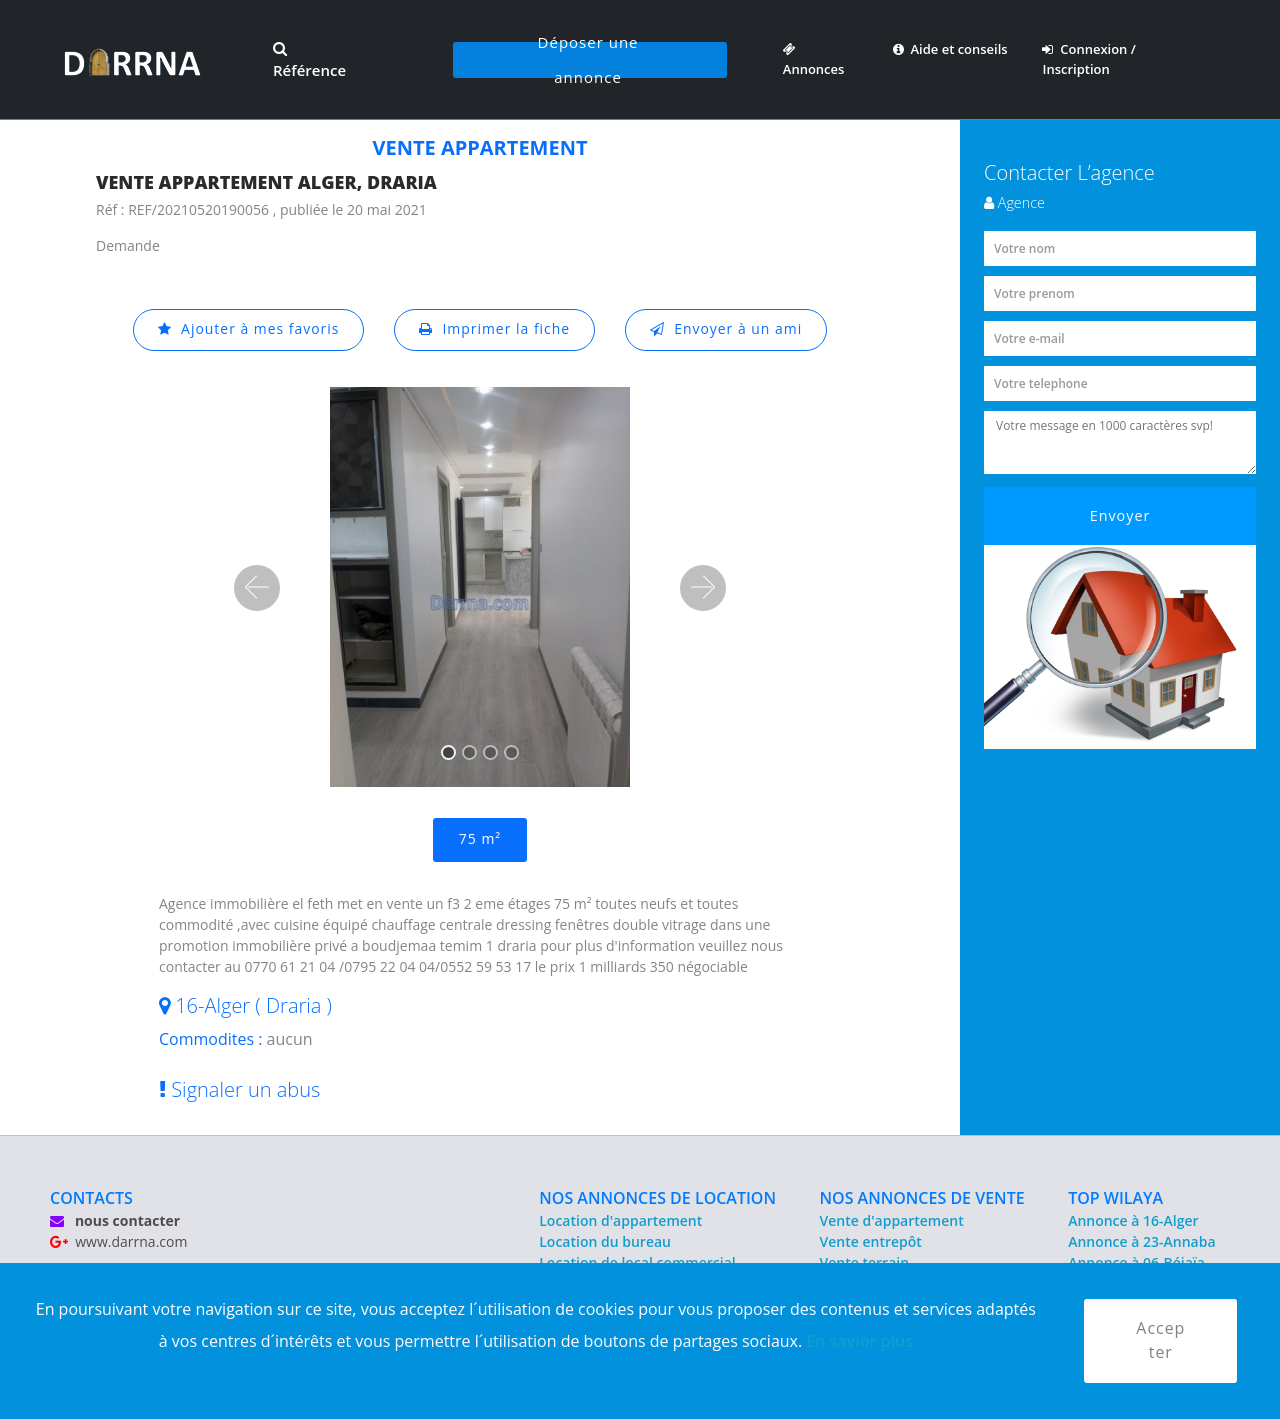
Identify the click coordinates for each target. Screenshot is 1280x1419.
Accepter (1160, 1341)
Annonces (814, 59)
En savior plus (859, 1340)
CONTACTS (91, 1198)
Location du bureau (605, 1241)
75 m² (480, 839)
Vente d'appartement (892, 1220)
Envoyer (1120, 515)
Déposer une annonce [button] (588, 60)
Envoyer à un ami (726, 329)
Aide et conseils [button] (950, 49)
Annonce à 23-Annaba (1141, 1241)
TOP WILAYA (1115, 1198)
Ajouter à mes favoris (248, 329)
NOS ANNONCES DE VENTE (922, 1198)
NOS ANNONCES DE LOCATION (657, 1198)
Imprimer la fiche (495, 329)
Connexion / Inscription (1088, 59)
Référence (309, 61)
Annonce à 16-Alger (1133, 1220)
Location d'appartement (620, 1220)
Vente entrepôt (871, 1241)
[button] (257, 588)
